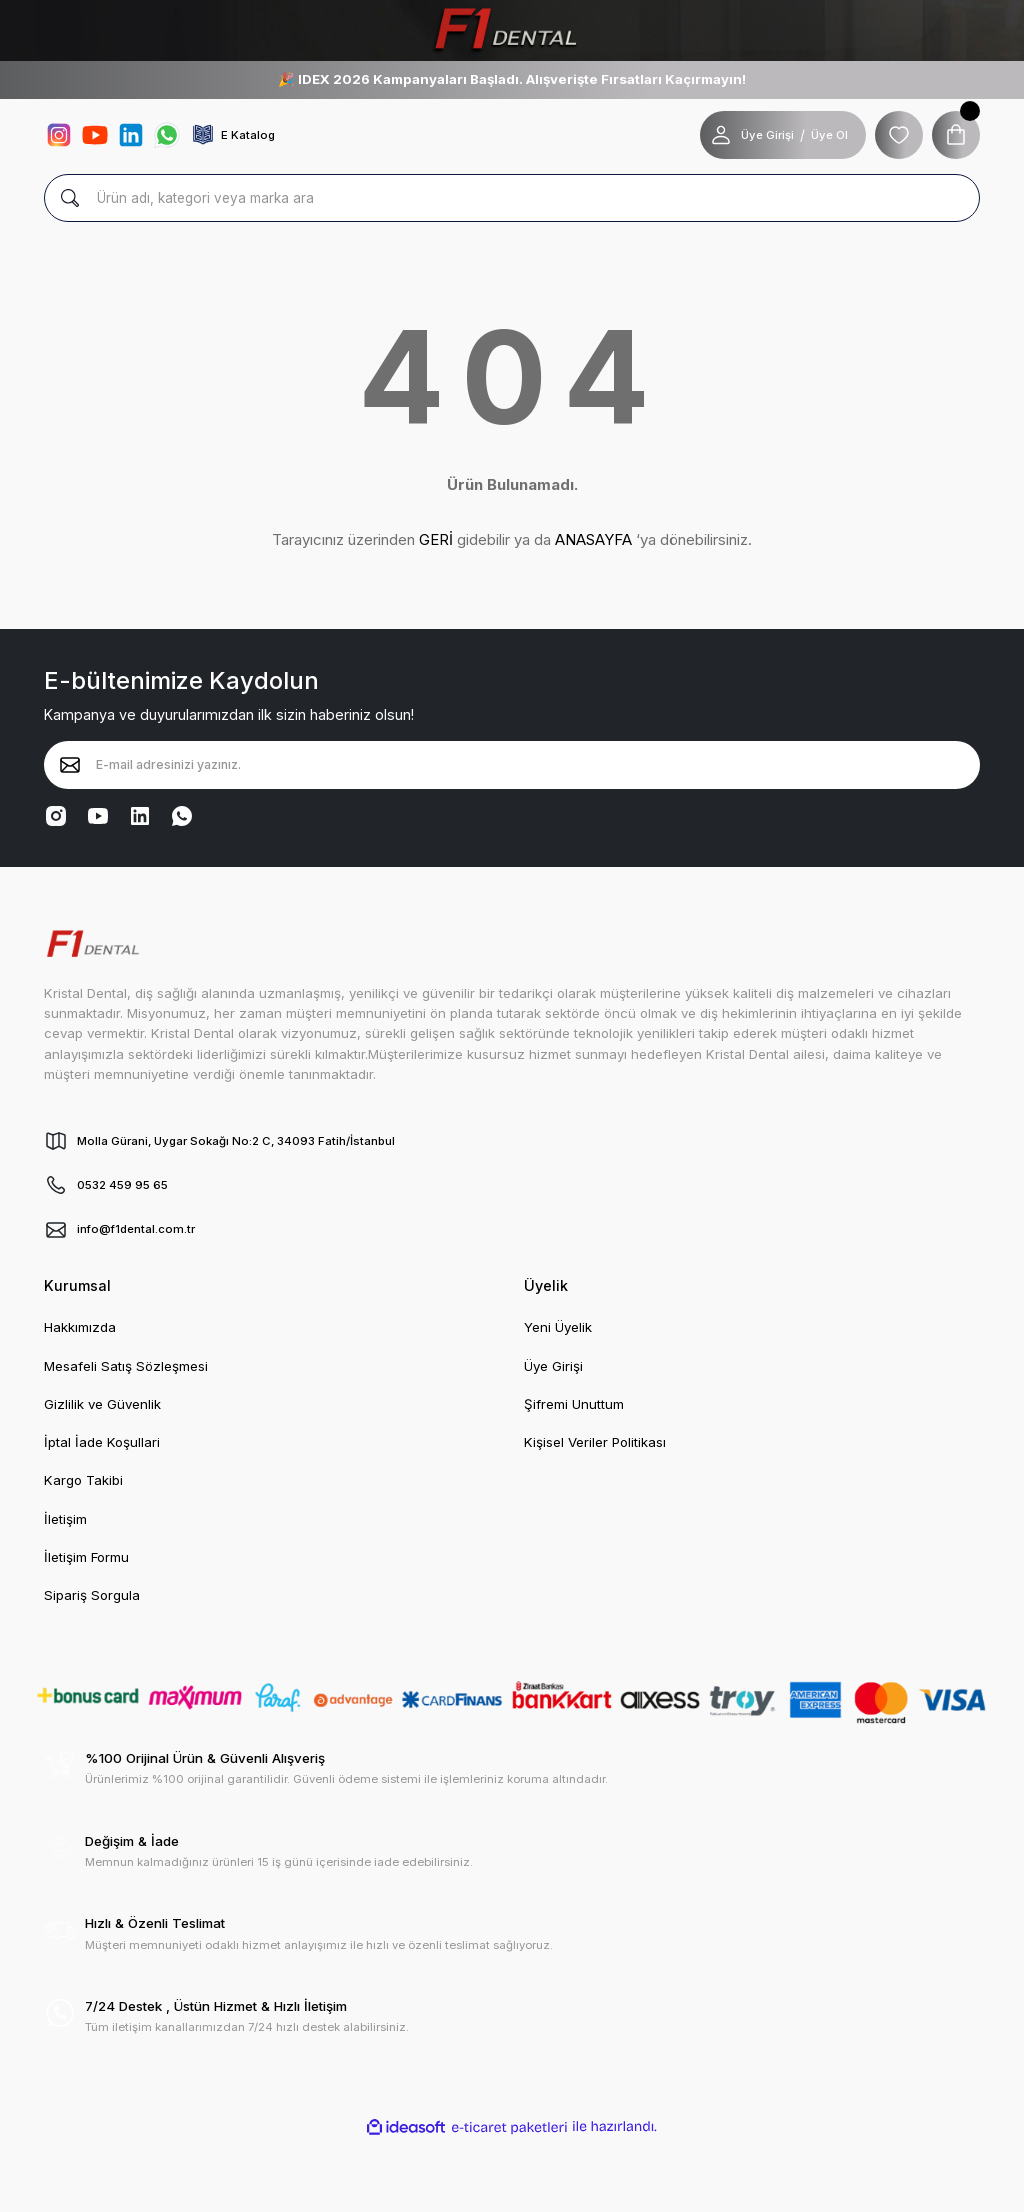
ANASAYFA (593, 539)
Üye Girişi (553, 1366)
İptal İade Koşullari (102, 1442)
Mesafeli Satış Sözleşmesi (126, 1366)
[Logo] (512, 30)
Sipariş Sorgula (92, 1595)
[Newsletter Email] (512, 765)
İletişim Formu (86, 1557)
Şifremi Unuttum (574, 1404)
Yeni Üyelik (558, 1327)
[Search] (512, 198)
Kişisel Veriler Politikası (595, 1442)
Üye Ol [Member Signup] (829, 135)
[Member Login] (721, 135)
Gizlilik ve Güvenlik (102, 1404)
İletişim (65, 1519)
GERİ (436, 539)
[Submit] (70, 765)
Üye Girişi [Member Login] (767, 135)
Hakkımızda (80, 1327)
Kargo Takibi (83, 1480)
